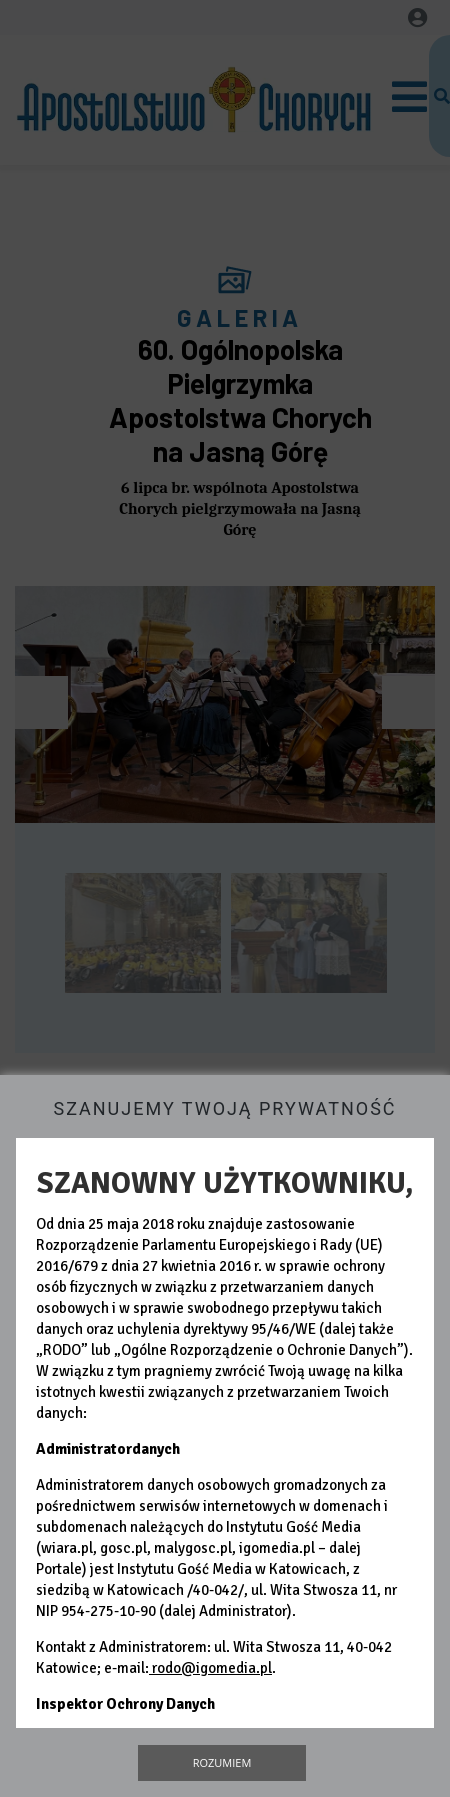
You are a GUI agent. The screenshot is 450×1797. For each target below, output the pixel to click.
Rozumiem (222, 1762)
